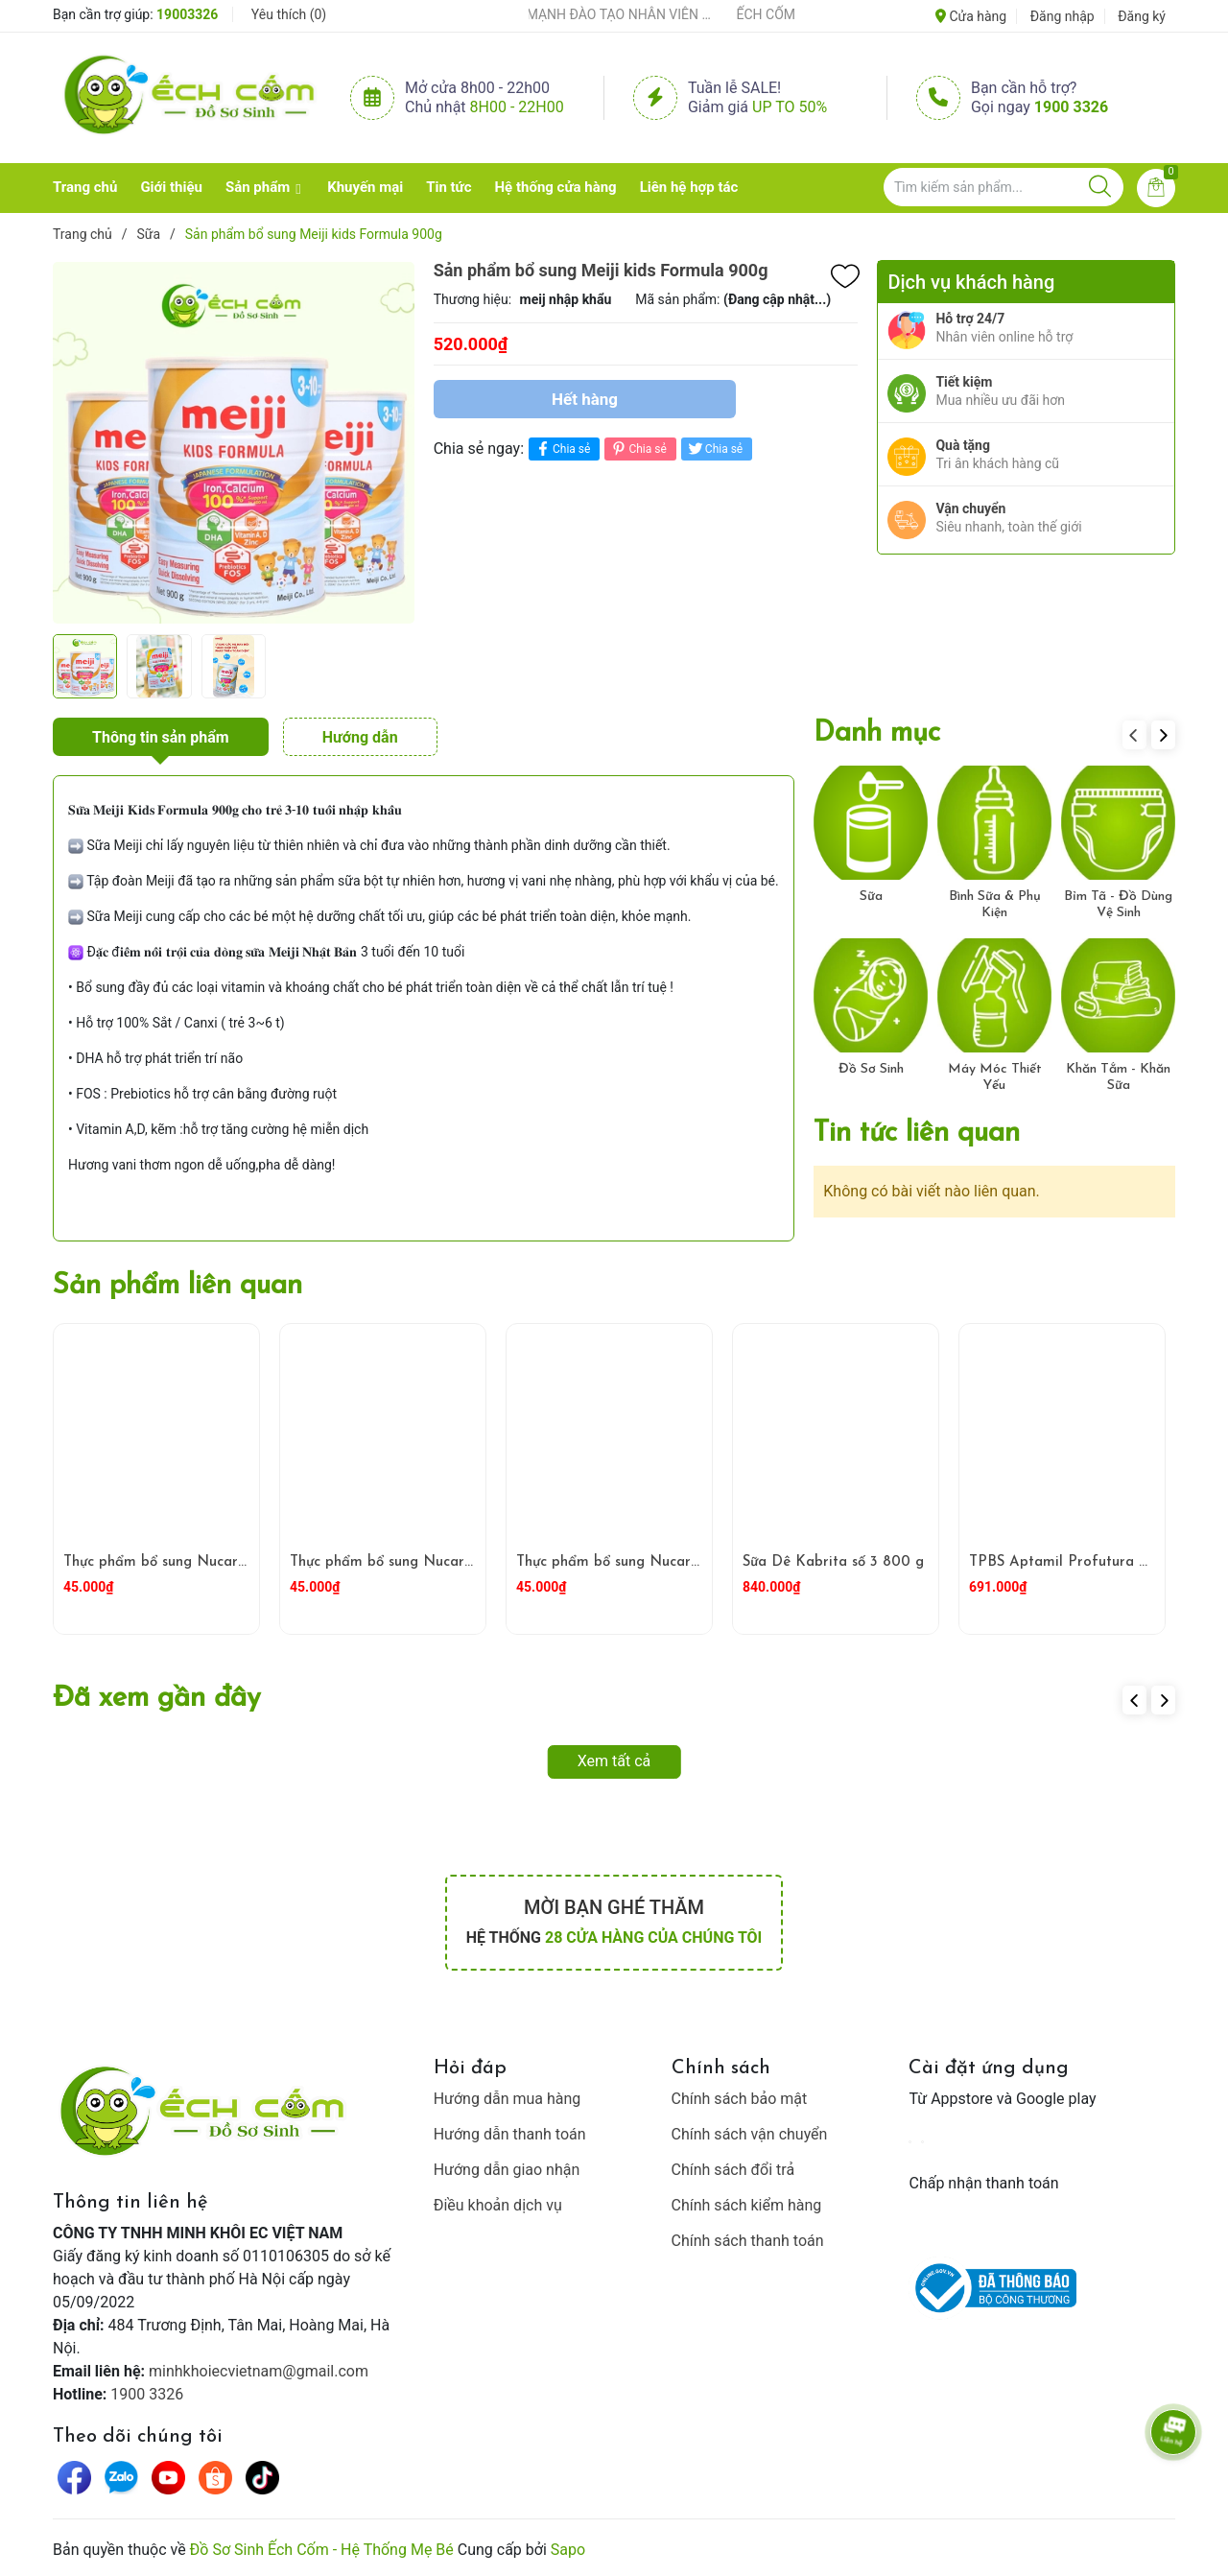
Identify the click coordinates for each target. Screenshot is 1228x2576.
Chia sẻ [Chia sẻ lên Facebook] (561, 448)
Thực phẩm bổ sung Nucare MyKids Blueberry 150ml (238, 1562)
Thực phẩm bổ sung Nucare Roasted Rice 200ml (678, 1562)
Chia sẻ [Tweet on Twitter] (714, 448)
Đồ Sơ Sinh (871, 1069)
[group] (233, 442)
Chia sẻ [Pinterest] (637, 448)
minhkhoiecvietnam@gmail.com (258, 2371)
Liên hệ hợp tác (689, 187)
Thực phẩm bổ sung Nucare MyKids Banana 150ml (458, 1562)
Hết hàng (585, 399)
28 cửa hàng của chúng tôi (653, 1937)
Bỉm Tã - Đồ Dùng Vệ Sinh (1118, 904)
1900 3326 (1071, 107)
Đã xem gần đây (157, 1699)
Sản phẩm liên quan (177, 1286)
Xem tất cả (614, 1761)
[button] (1163, 735)
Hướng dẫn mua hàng (507, 2099)
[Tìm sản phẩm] (1003, 187)
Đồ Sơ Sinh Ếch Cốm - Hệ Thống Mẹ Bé (322, 2550)
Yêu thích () (288, 14)
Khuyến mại (365, 187)
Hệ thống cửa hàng (556, 187)
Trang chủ (85, 187)
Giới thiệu (171, 187)
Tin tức (448, 187)
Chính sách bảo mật (740, 2099)
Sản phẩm (257, 187)
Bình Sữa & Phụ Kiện (995, 904)
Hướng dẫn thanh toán (510, 2134)
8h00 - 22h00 (517, 107)
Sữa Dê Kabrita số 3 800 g (833, 1562)
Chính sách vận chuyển (750, 2134)
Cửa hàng (970, 16)
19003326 (187, 14)
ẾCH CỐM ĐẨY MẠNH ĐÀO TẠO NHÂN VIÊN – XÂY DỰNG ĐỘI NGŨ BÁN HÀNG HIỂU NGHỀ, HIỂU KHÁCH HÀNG (604, 14)
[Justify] (1100, 187)
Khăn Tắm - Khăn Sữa (1118, 1077)
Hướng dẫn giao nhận (507, 2170)
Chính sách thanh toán (748, 2241)
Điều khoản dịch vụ (498, 2205)
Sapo (568, 2550)
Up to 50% (789, 107)
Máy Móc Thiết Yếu (995, 1077)
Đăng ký (1142, 16)
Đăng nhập (1062, 16)
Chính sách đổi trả (733, 2170)
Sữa (871, 896)
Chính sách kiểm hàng (747, 2205)
